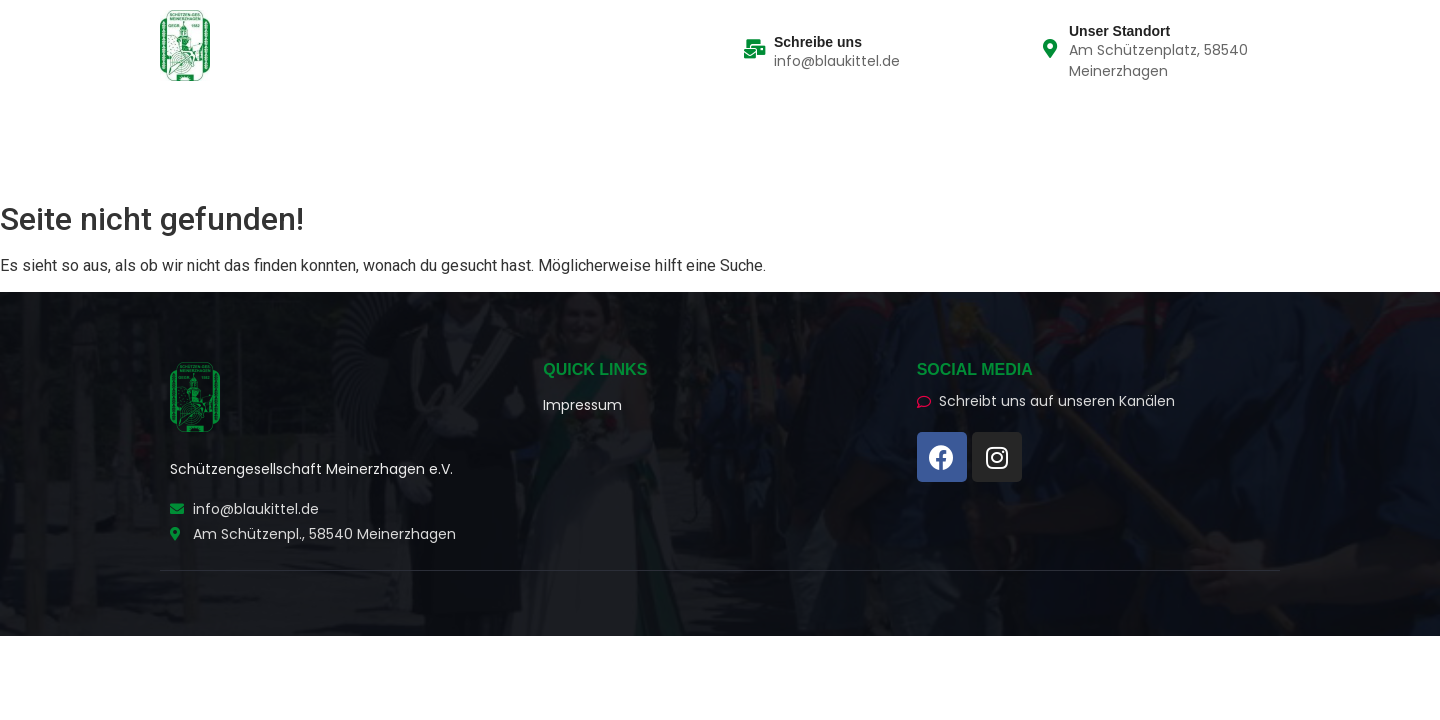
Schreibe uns (818, 42)
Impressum (582, 405)
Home (189, 130)
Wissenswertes (689, 130)
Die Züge (278, 130)
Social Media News (245, 157)
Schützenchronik (541, 130)
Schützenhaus (401, 157)
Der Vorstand (394, 130)
